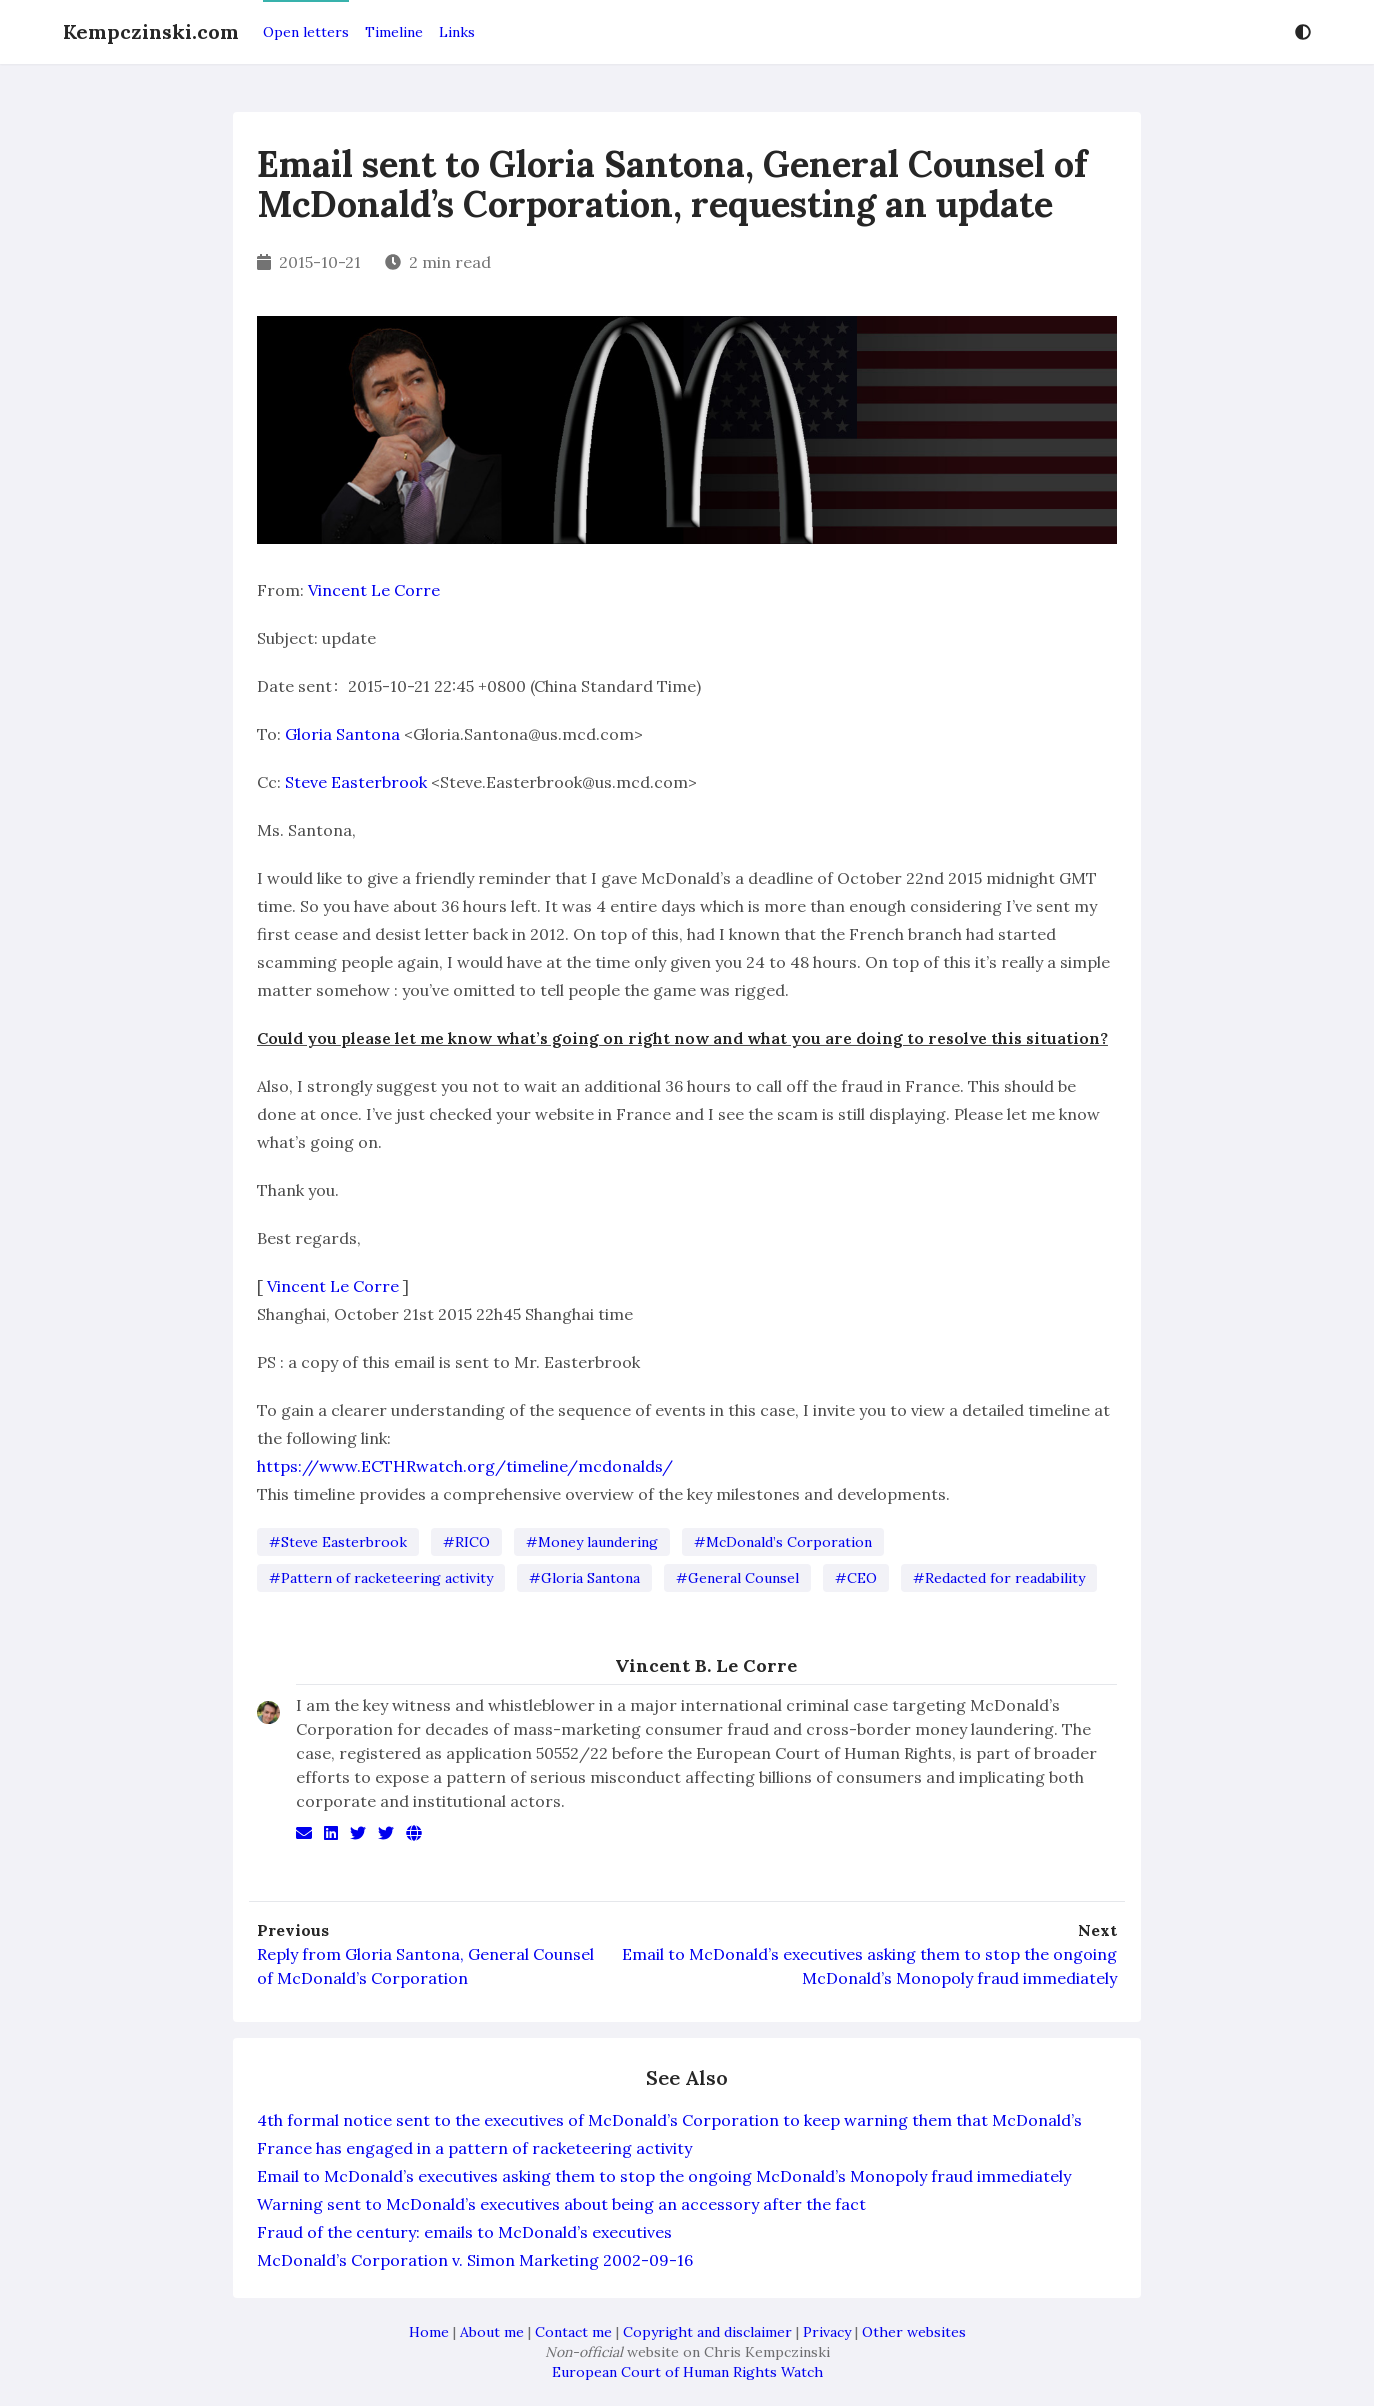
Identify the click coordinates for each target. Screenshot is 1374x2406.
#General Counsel (737, 1578)
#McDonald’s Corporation (783, 1542)
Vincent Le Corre (374, 590)
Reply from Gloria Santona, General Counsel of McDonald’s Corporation (425, 1966)
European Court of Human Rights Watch (687, 2372)
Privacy (827, 2332)
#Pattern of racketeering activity (381, 1578)
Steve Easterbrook (356, 782)
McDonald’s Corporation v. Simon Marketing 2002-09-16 (475, 2260)
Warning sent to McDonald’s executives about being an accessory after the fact (561, 2204)
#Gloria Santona (584, 1578)
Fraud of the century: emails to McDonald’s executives (464, 2232)
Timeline (394, 32)
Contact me (573, 2332)
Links (457, 32)
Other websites (914, 2332)
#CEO (856, 1578)
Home (429, 2332)
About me (492, 2332)
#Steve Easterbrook (338, 1542)
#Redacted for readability (999, 1578)
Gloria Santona (342, 734)
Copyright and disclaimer (707, 2332)
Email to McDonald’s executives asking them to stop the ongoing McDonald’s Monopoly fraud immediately (869, 1966)
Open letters (306, 32)
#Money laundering (592, 1542)
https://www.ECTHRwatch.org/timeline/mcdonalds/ (465, 1466)
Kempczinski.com (151, 31)
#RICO (466, 1542)
